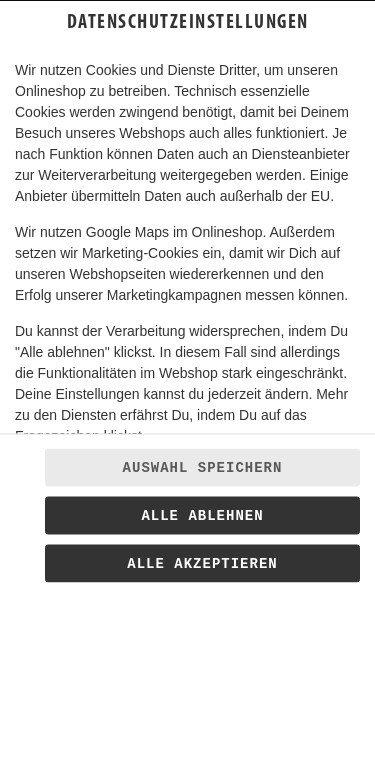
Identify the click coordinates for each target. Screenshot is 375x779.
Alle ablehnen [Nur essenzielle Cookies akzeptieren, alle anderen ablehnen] (202, 516)
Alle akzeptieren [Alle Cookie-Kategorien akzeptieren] (202, 564)
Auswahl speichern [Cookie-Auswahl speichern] (203, 468)
